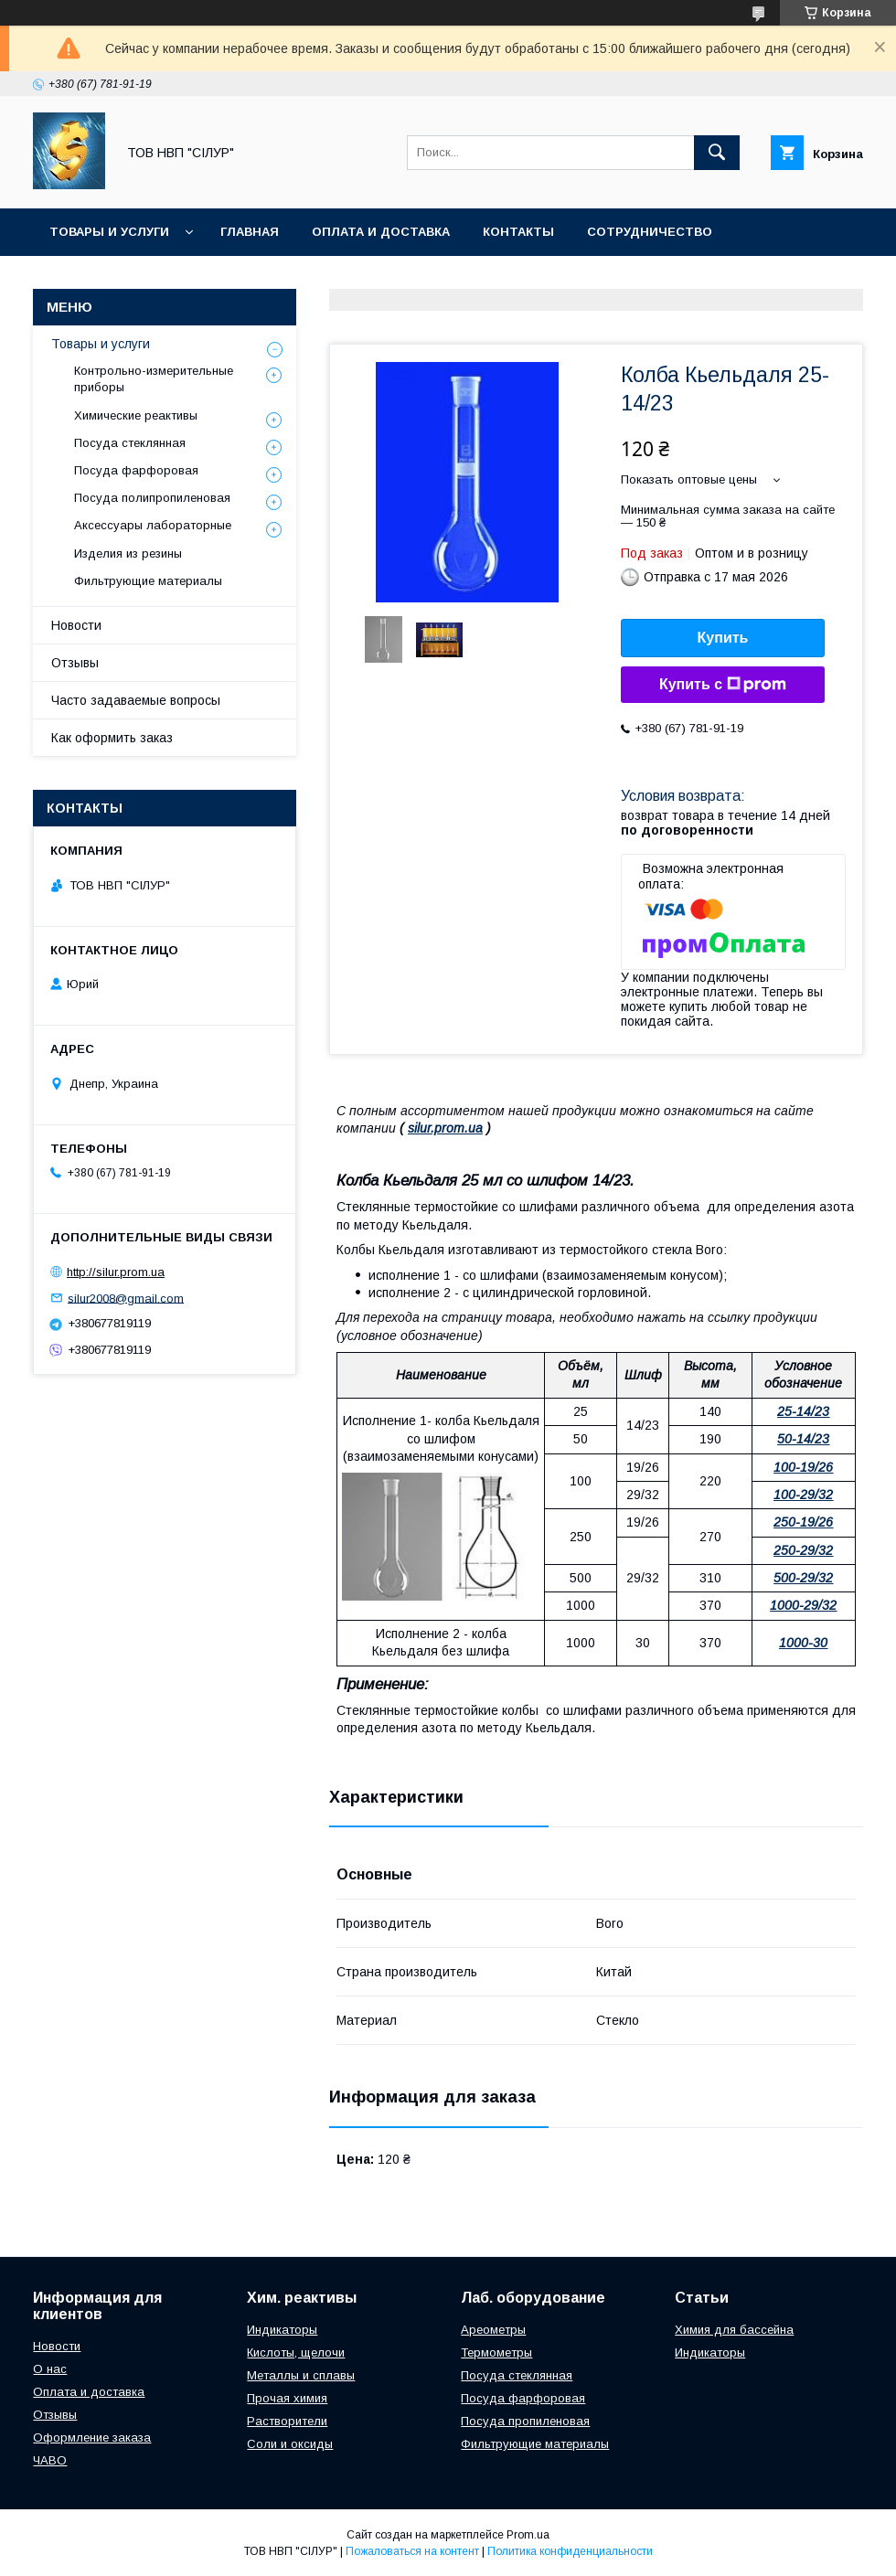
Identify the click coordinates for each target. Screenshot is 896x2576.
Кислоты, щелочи (296, 2352)
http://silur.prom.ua (116, 1272)
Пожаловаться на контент (412, 2551)
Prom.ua (528, 2534)
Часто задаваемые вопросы (135, 700)
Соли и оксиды (290, 2444)
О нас (50, 2369)
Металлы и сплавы (301, 2375)
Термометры (496, 2352)
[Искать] (717, 152)
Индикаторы (282, 2329)
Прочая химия (287, 2398)
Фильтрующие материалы (148, 581)
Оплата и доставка (381, 232)
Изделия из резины (128, 553)
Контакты (518, 232)
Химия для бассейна (734, 2329)
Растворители (287, 2421)
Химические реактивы (135, 415)
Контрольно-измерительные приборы (153, 379)
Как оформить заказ (112, 737)
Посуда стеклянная (130, 443)
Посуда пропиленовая (525, 2421)
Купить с (722, 684)
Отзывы (75, 662)
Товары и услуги (109, 232)
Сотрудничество (649, 232)
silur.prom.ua (445, 1128)
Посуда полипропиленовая (152, 498)
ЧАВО (50, 2460)
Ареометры (493, 2329)
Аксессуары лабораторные (152, 525)
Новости (76, 625)
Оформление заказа (92, 2437)
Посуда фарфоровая (136, 470)
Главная (249, 232)
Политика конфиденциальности (570, 2551)
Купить (723, 637)
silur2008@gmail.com (126, 1297)
